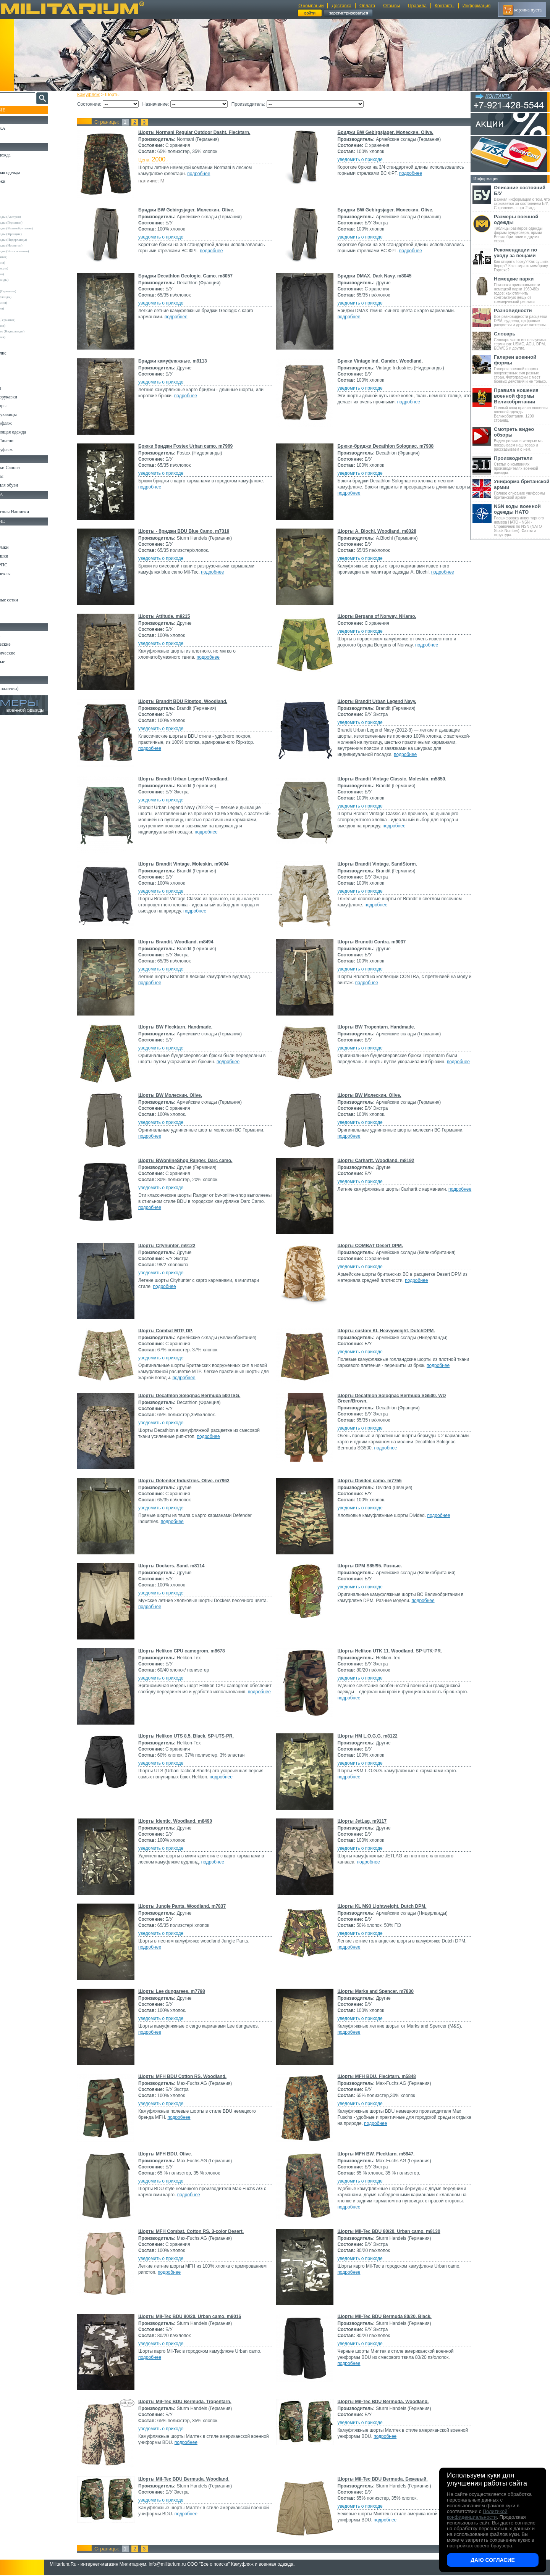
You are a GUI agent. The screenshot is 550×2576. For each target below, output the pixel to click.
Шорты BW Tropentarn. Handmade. (375, 1027)
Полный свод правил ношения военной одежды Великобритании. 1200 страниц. (522, 404)
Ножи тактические (23, 644)
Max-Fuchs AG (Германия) (28, 291)
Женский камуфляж (24, 449)
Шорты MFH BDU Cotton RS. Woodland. (189, 2076)
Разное (12, 617)
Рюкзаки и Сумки (22, 547)
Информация (476, 5)
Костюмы (14, 163)
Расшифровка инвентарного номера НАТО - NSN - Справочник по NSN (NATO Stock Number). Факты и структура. (522, 520)
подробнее (205, 173)
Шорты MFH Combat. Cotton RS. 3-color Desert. (198, 2231)
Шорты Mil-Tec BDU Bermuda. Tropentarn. (191, 2401)
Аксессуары (17, 670)
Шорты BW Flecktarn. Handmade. (182, 1027)
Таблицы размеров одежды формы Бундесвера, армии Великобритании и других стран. (522, 228)
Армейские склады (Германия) (31, 222)
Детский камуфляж (24, 423)
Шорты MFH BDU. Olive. (172, 2154)
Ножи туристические (25, 653)
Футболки (15, 370)
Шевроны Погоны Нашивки (32, 511)
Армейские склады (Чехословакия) (34, 251)
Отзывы (391, 5)
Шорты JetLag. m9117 (360, 1821)
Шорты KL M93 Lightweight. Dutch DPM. (380, 1906)
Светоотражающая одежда (31, 432)
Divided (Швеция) (22, 274)
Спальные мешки (22, 556)
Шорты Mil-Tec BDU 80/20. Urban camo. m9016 (196, 2316)
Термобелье (16, 379)
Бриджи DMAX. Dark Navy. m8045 (373, 276)
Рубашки (14, 361)
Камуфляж (95, 94)
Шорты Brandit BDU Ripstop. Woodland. (189, 701)
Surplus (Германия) (22, 325)
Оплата (367, 5)
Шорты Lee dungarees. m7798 (178, 1991)
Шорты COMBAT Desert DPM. (369, 1245)
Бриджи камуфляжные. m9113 (179, 361)
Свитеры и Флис (21, 353)
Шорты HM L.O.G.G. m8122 (366, 1736)
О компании (311, 5)
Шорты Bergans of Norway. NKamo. (375, 616)
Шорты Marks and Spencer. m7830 (374, 1991)
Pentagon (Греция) (22, 308)
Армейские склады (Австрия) (30, 217)
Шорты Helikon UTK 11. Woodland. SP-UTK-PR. (388, 1651)
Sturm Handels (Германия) (27, 320)
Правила (417, 5)
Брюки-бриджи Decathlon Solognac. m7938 (384, 446)
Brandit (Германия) (22, 262)
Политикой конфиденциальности (477, 2514)
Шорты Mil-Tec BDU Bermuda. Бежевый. (381, 2479)
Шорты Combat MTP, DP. (172, 1330)
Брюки (11, 190)
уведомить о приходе (358, 159)
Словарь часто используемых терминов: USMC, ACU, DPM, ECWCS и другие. (522, 340)
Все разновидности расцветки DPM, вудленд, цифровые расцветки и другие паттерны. (522, 317)
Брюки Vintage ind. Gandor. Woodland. (379, 361)
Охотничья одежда (23, 155)
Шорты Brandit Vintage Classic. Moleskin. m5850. (390, 779)
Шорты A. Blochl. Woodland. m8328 (375, 531)
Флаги (11, 503)
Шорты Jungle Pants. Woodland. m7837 (189, 1906)
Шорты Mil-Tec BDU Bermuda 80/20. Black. (383, 2316)
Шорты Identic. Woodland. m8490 (182, 1821)
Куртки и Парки (20, 181)
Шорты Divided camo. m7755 (368, 1480)
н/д (11, 343)
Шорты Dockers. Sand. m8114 (178, 1565)
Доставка (341, 5)
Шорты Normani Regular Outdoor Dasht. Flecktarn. (201, 132)
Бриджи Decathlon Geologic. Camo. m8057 (192, 276)
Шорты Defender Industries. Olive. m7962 (190, 1480)
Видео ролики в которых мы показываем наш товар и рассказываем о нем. (522, 438)
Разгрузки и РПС (21, 564)
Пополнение (20, 110)
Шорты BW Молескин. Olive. (177, 1095)
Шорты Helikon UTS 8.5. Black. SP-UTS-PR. (193, 1736)
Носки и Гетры (19, 476)
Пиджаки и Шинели (24, 440)
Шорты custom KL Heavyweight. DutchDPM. (385, 1330)
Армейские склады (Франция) (31, 234)
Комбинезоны (18, 388)
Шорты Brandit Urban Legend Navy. (375, 701)
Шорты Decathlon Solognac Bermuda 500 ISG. (196, 1395)
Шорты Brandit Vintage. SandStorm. (376, 864)
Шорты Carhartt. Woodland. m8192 (374, 1160)
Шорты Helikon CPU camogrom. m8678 (188, 1651)
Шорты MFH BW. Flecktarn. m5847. (374, 2154)
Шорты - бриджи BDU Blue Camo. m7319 (190, 531)
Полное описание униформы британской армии (522, 489)
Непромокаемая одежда (28, 172)
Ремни (11, 538)
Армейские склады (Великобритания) (36, 228)
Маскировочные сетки (27, 600)
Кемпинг (14, 529)
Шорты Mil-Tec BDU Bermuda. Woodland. (381, 2401)
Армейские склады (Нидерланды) (33, 240)
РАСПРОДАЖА (20, 128)
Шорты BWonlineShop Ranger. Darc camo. (192, 1160)
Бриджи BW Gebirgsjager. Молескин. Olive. (384, 132)
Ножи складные (20, 661)
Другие (14, 211)
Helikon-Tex (17, 285)
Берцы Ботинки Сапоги (28, 467)
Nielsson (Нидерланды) (25, 297)
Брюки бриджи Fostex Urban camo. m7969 (192, 446)
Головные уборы (21, 405)
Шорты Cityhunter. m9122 (173, 1245)
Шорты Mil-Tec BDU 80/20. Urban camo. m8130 (387, 2231)
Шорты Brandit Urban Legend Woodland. (190, 779)
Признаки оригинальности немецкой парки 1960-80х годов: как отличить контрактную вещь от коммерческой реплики (522, 290)
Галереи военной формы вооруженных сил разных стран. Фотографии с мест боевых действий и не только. (522, 369)
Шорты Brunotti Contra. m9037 (370, 942)
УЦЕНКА (14, 137)
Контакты (445, 5)
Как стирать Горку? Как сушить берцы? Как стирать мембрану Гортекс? (522, 259)
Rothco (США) (19, 314)
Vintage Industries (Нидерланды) (32, 331)
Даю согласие (493, 2560)
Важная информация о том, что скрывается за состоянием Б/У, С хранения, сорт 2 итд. (522, 197)
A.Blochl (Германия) (23, 257)
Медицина (15, 608)
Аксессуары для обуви (27, 485)
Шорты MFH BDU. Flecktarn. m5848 (375, 2076)
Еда (9, 582)
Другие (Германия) (22, 337)
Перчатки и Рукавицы (26, 414)
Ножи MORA (18, 635)
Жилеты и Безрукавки (26, 397)
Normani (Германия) (23, 303)
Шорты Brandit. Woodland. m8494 (182, 942)
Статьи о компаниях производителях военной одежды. (522, 465)
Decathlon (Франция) (24, 268)
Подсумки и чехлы (23, 573)
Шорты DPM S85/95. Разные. (368, 1565)
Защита (12, 591)
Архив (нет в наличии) (27, 688)
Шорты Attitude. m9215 (171, 616)
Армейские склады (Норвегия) (31, 245)
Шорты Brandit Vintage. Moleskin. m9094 (190, 864)
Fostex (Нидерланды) (24, 280)
